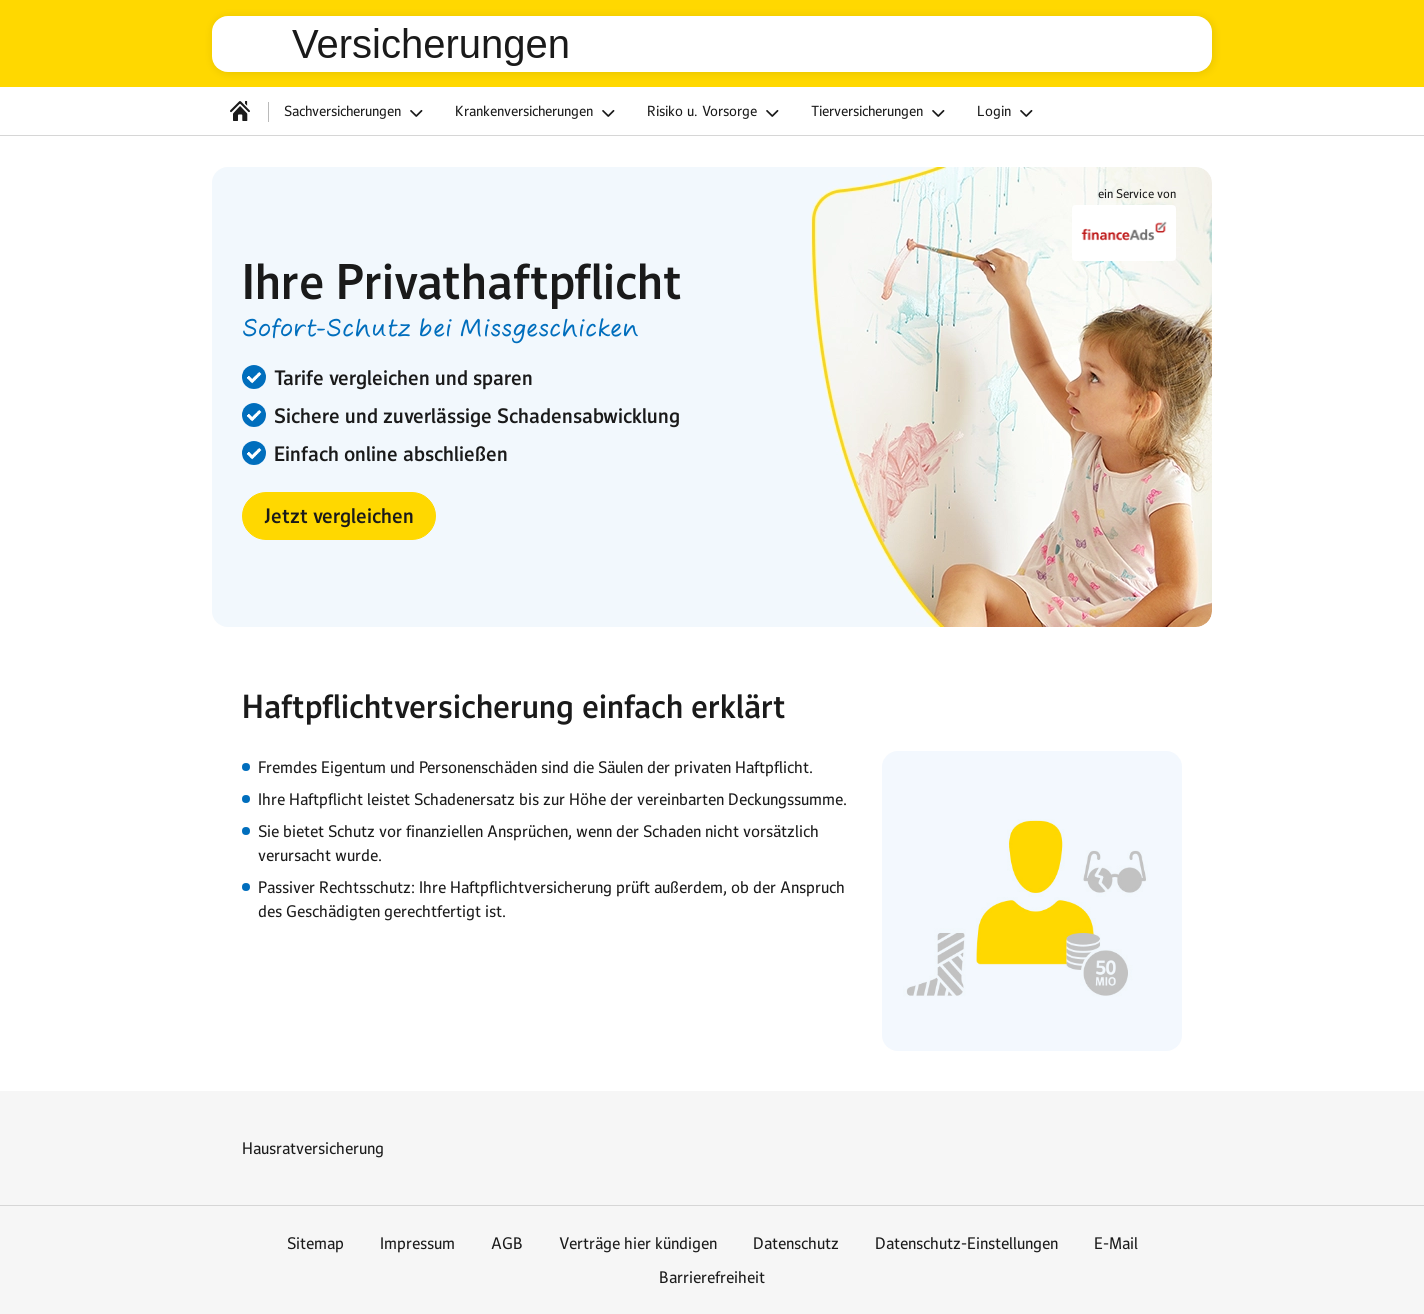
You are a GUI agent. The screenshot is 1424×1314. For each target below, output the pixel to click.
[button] (339, 516)
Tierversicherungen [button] (881, 113)
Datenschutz (796, 1243)
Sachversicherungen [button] (356, 113)
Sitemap (315, 1243)
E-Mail (1116, 1243)
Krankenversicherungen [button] (538, 113)
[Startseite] (240, 111)
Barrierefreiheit (712, 1277)
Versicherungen (431, 44)
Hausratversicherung (313, 1148)
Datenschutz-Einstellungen (966, 1243)
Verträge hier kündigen (638, 1243)
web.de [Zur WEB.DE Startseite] (260, 44)
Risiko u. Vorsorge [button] (716, 113)
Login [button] (1008, 113)
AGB (507, 1243)
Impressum (417, 1243)
